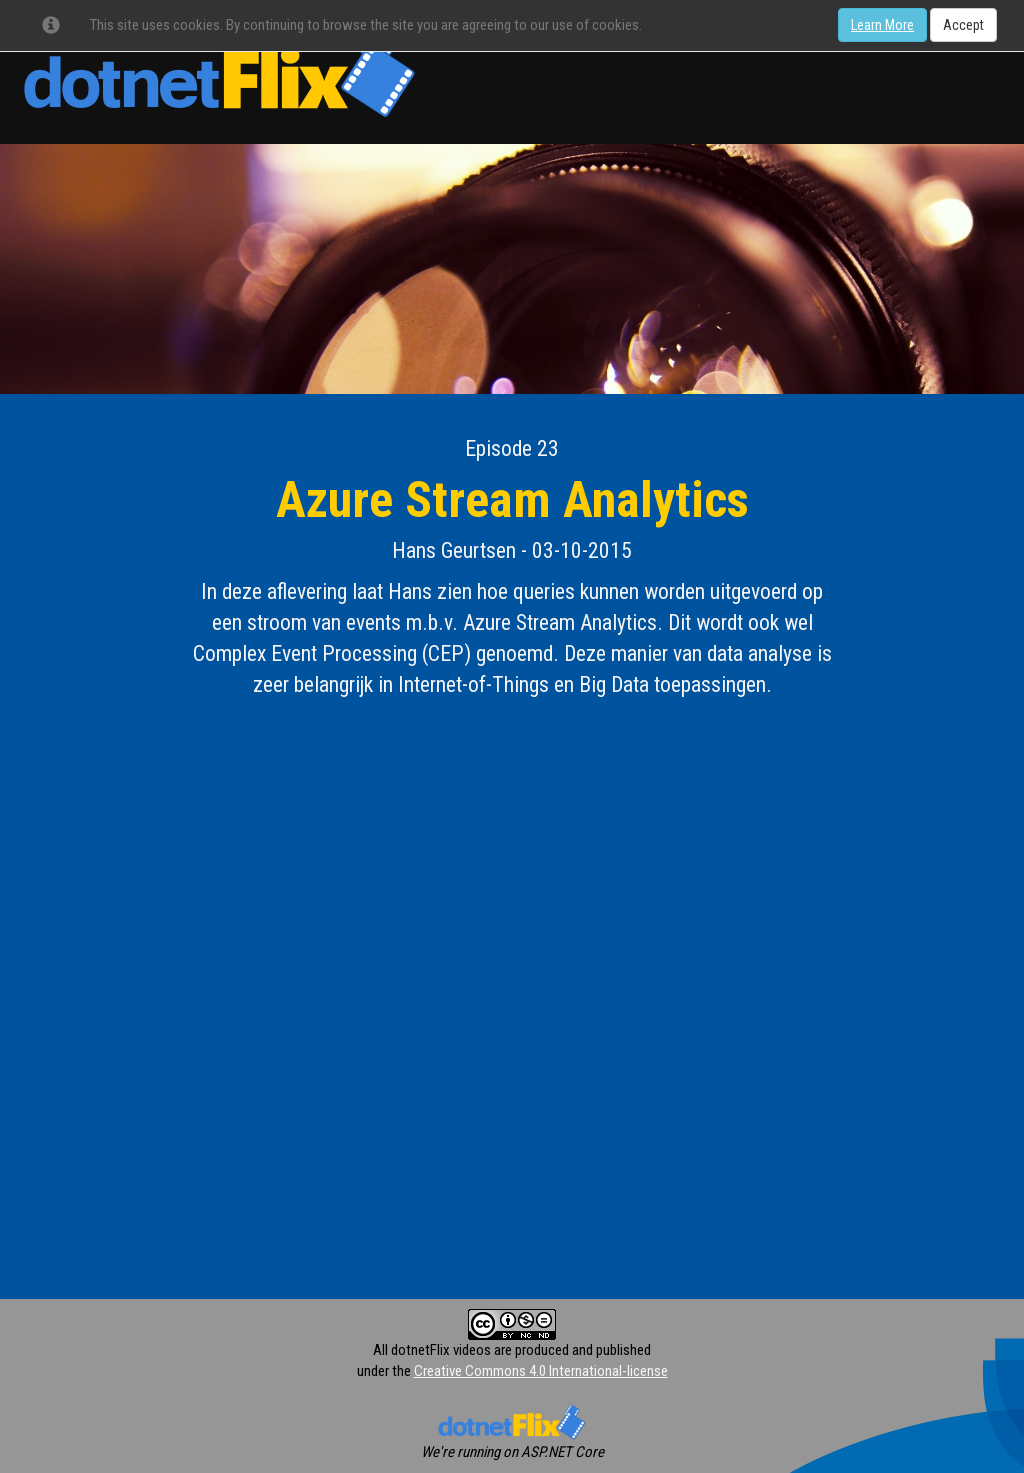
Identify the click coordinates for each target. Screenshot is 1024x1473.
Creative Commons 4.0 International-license (541, 1371)
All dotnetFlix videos (432, 1350)
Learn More (882, 25)
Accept (963, 25)
